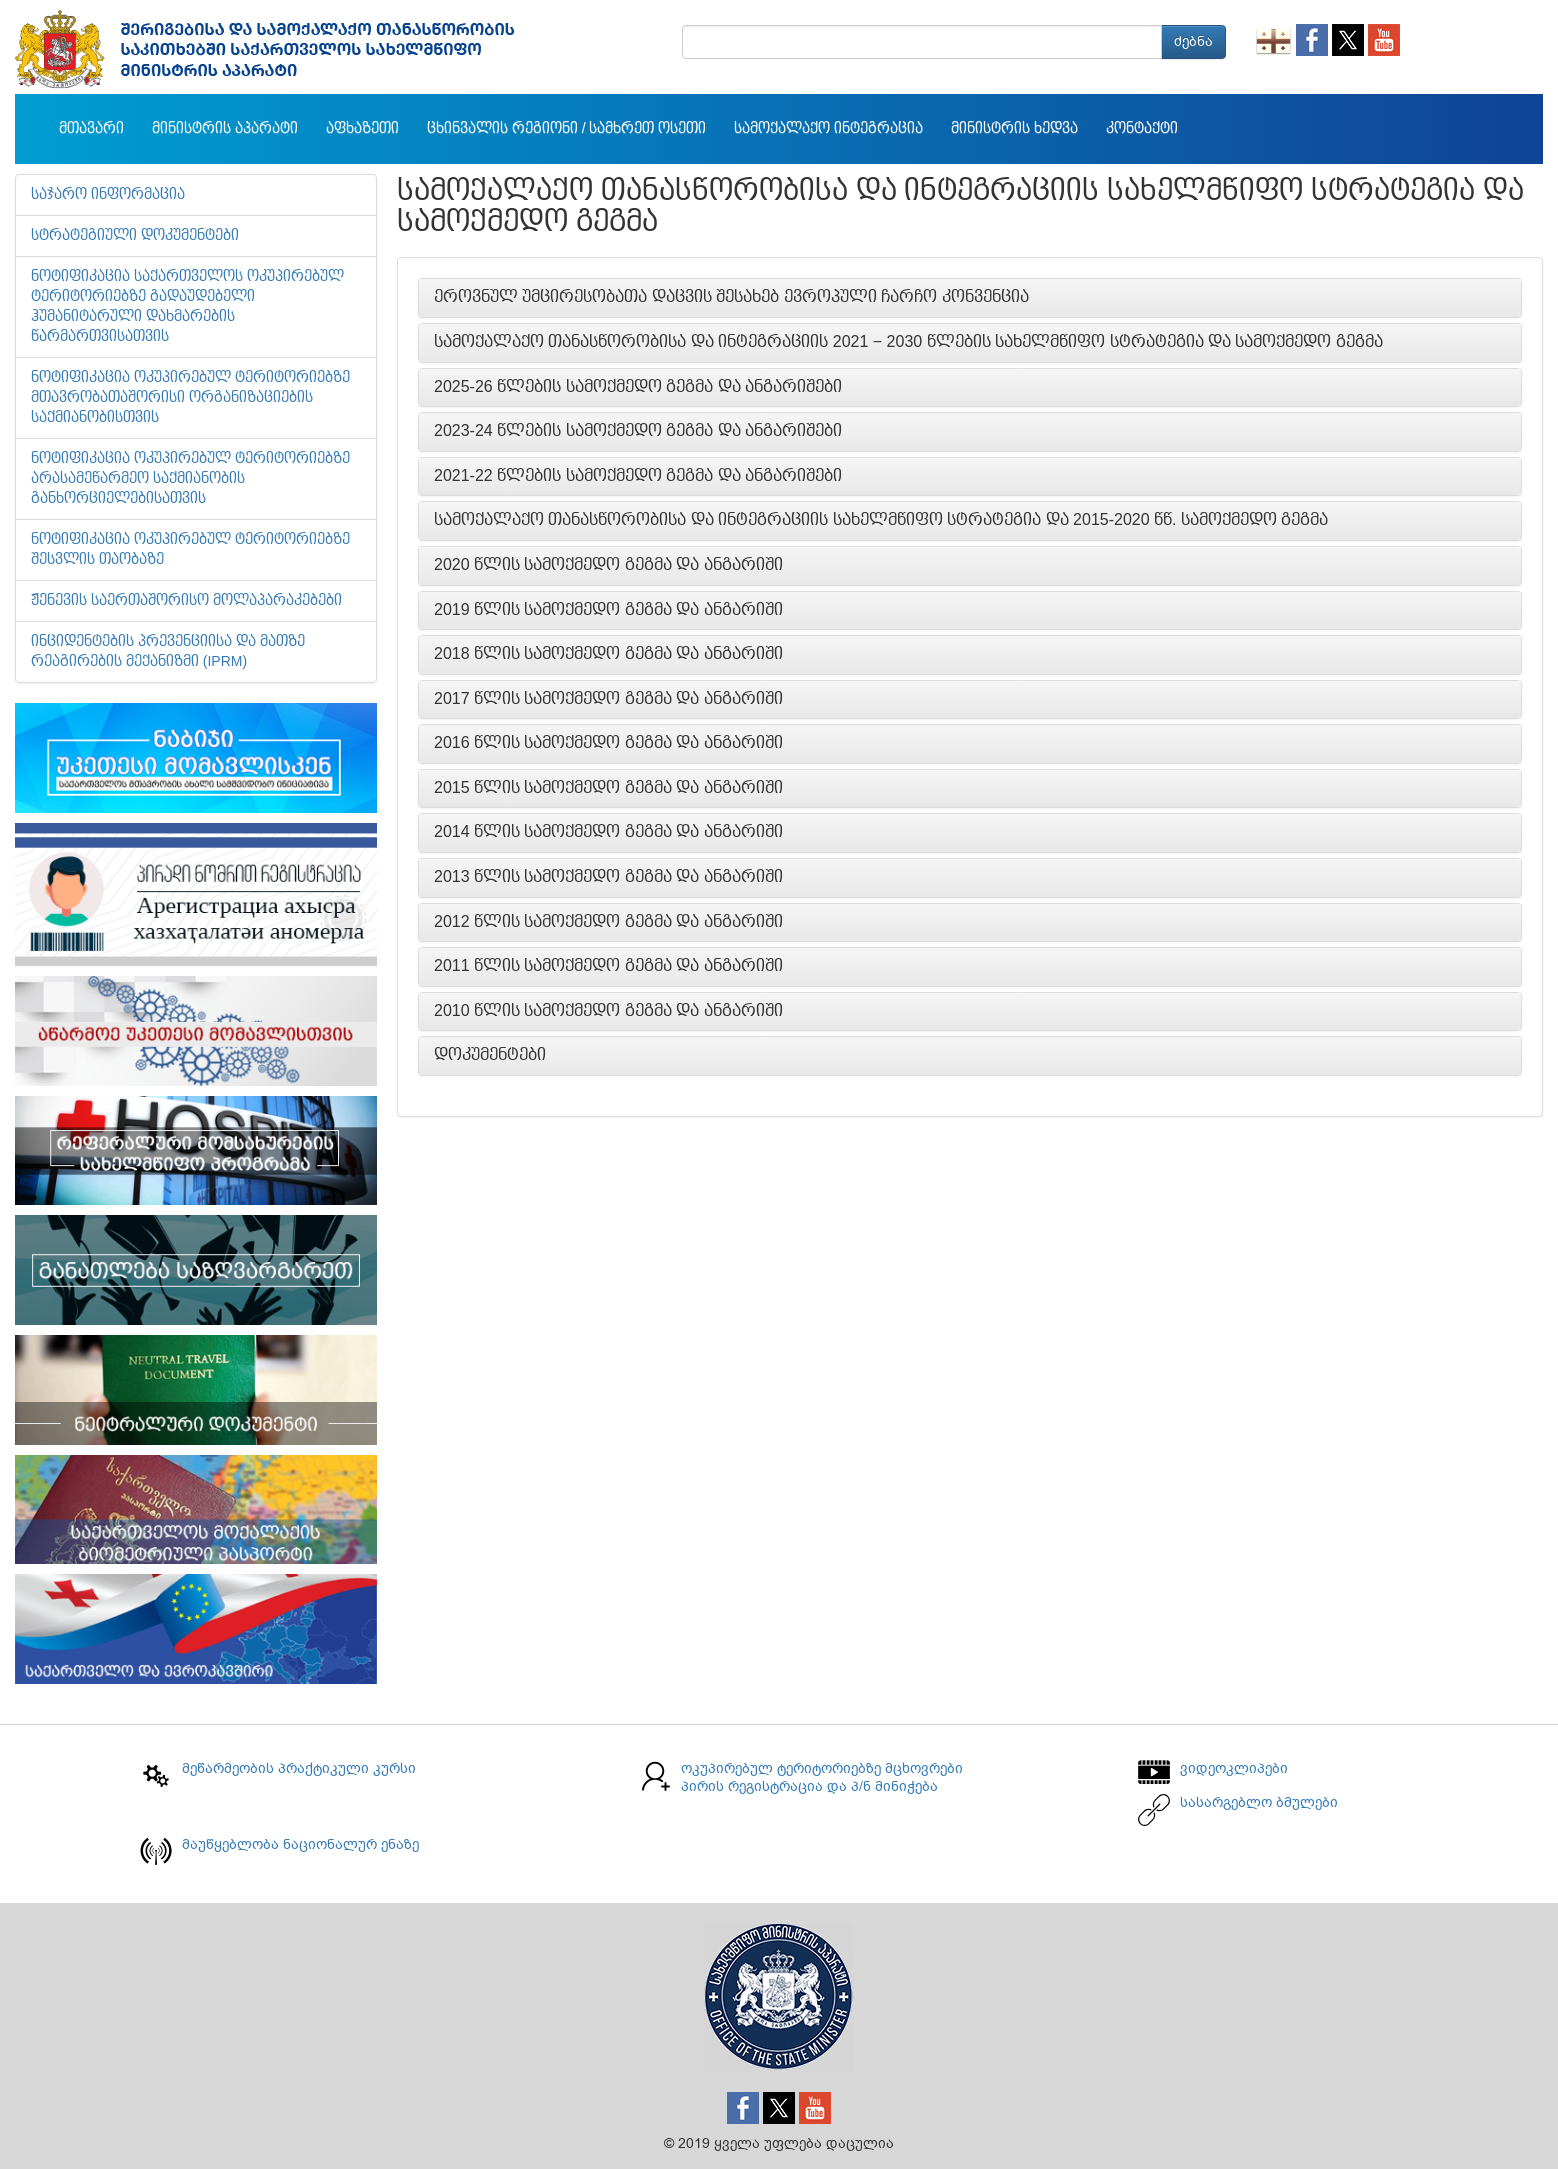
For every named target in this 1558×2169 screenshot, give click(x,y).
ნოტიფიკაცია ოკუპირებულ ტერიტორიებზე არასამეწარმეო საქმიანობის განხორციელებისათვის (190, 479)
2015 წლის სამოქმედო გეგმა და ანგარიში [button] (608, 788)
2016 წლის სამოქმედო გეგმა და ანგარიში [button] (608, 743)
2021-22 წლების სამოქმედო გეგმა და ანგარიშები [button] (638, 476)
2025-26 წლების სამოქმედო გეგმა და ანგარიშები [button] (638, 387)
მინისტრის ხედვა (1014, 129)
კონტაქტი (1142, 129)
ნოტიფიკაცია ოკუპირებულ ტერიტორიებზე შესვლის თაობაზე (190, 550)
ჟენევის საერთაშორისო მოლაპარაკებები (186, 601)
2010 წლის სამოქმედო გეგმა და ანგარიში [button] (608, 1011)
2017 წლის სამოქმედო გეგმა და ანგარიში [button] (608, 699)
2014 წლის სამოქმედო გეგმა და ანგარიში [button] (608, 832)
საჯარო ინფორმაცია (108, 195)
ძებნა (1193, 41)
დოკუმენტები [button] (490, 1055)
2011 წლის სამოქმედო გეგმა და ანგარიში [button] (608, 966)
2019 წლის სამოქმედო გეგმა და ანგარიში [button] (608, 610)
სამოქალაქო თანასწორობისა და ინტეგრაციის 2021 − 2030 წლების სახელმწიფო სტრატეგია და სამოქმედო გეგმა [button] (908, 342)
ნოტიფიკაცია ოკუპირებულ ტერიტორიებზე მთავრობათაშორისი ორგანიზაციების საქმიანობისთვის (190, 398)
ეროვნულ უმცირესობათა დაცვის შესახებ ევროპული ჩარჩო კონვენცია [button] (731, 297)
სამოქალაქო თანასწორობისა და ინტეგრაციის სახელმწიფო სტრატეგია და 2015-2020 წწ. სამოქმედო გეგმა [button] (881, 520)
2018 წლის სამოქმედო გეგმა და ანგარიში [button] (608, 654)
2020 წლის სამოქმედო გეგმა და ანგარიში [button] (608, 565)
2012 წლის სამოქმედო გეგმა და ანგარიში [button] (608, 922)
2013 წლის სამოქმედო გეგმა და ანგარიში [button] (608, 877)
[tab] (970, 298)
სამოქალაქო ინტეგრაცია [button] (828, 129)
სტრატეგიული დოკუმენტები (135, 236)
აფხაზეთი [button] (362, 129)
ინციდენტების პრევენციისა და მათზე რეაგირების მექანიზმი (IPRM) (168, 652)
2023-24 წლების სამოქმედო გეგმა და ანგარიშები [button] (638, 431)
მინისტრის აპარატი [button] (225, 129)
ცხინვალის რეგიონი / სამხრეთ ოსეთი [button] (566, 129)
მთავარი (91, 129)
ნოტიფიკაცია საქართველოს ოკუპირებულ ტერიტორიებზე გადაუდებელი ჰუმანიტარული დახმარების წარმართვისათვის (187, 307)
